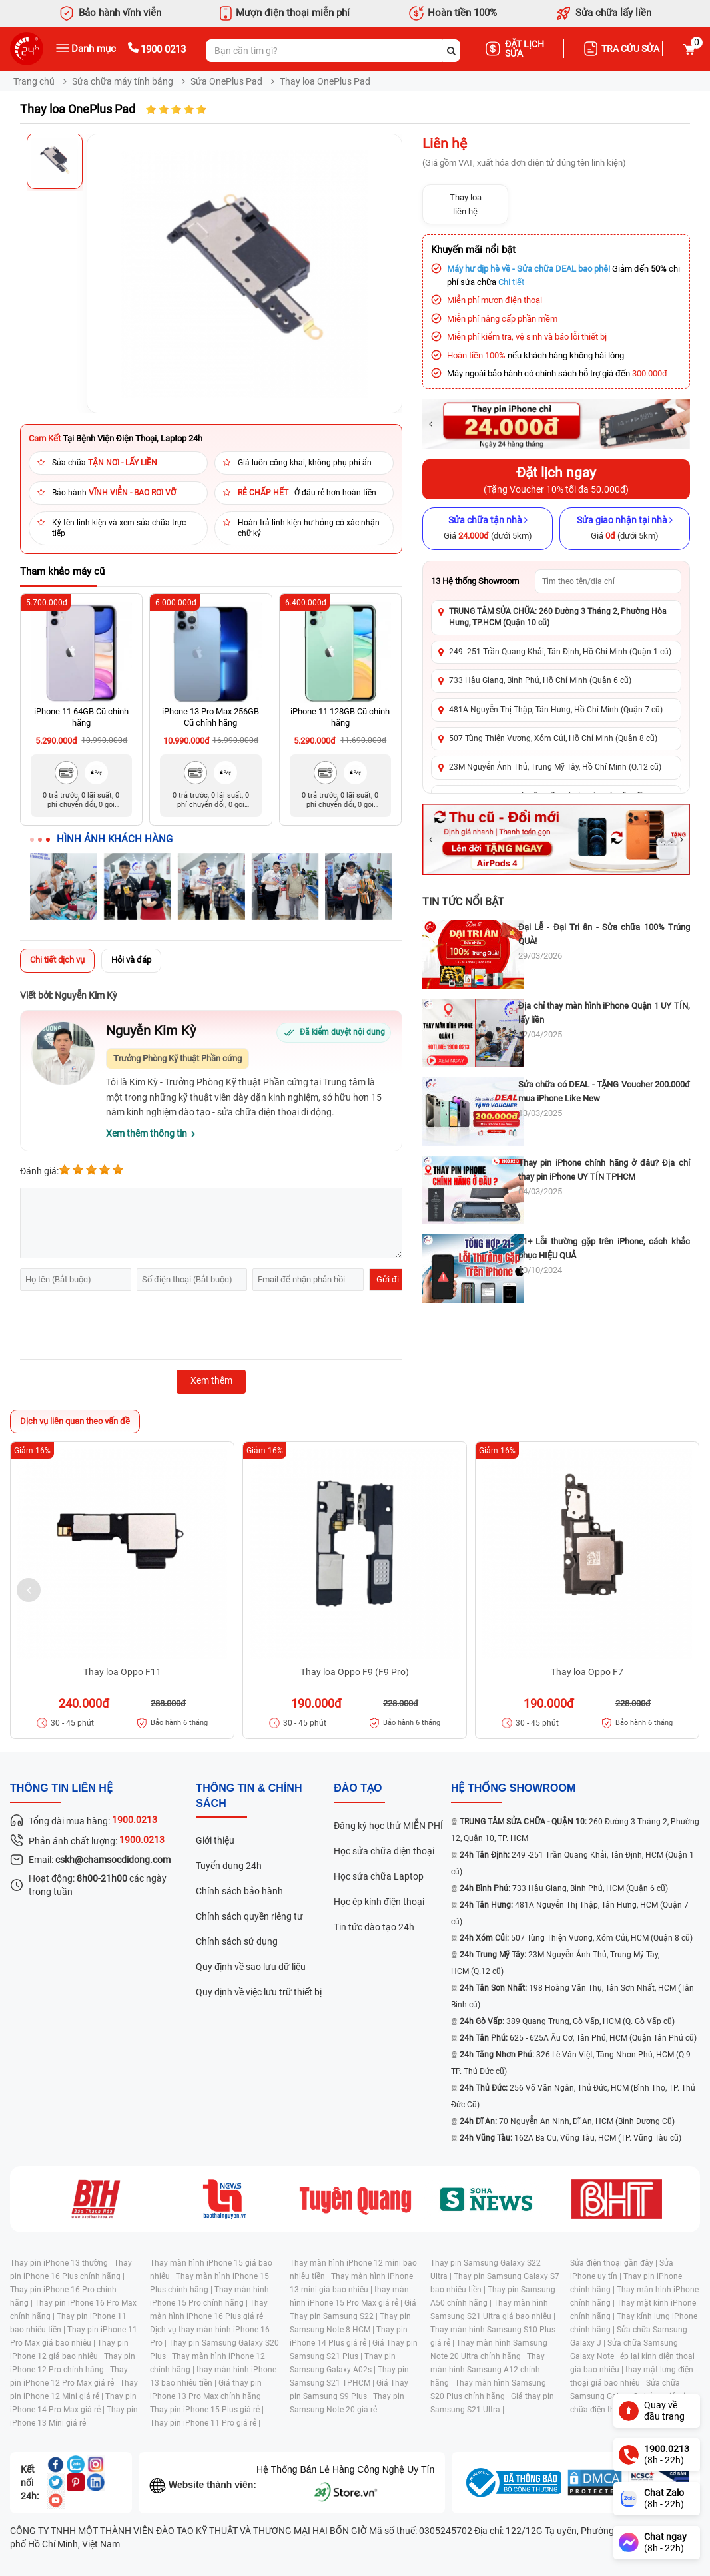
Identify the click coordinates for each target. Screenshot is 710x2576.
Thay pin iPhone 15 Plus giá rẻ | (207, 2409)
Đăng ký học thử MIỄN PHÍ (388, 1825)
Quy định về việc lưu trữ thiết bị (259, 1992)
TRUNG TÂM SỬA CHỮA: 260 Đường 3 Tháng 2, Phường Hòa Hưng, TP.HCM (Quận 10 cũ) (558, 617)
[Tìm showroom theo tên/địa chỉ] (608, 581)
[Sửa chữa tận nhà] (487, 528)
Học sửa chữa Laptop (379, 1876)
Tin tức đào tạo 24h (374, 1927)
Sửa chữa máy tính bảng (122, 81)
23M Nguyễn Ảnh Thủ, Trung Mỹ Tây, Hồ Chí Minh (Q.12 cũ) (555, 767)
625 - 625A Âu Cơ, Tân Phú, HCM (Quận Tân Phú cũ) (578, 2038)
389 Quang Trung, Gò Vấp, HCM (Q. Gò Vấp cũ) (567, 2021)
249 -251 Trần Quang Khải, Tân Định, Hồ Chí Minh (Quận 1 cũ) (560, 651)
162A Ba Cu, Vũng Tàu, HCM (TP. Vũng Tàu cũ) (570, 2138)
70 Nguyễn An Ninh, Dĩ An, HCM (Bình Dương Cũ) (567, 2121)
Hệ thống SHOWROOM (513, 1788)
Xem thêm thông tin (146, 1133)
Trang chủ (34, 81)
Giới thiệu (215, 1840)
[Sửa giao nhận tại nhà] (624, 528)
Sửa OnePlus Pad (226, 81)
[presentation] (121, 1327)
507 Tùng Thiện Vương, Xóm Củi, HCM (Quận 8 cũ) (576, 1938)
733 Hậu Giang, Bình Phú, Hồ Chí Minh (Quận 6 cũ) (540, 680)
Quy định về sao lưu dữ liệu (251, 1966)
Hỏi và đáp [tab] (131, 960)
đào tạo (358, 1788)
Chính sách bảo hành (239, 1891)
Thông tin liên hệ (61, 1788)
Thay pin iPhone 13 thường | (62, 2263)
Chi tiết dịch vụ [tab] (57, 960)
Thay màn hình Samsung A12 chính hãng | (487, 2370)
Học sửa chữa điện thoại (384, 1851)
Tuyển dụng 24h (229, 1865)
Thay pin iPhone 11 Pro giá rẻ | (205, 2423)
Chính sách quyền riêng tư (249, 1916)
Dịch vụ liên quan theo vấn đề (75, 1421)
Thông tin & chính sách (249, 1795)
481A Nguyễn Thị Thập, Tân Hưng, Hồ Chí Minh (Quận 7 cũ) (556, 709)
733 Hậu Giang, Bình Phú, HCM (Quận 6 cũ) (564, 1888)
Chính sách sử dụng (237, 1941)
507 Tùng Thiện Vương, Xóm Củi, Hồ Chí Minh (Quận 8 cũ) (553, 738)
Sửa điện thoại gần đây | (614, 2263)
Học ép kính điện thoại (379, 1901)
